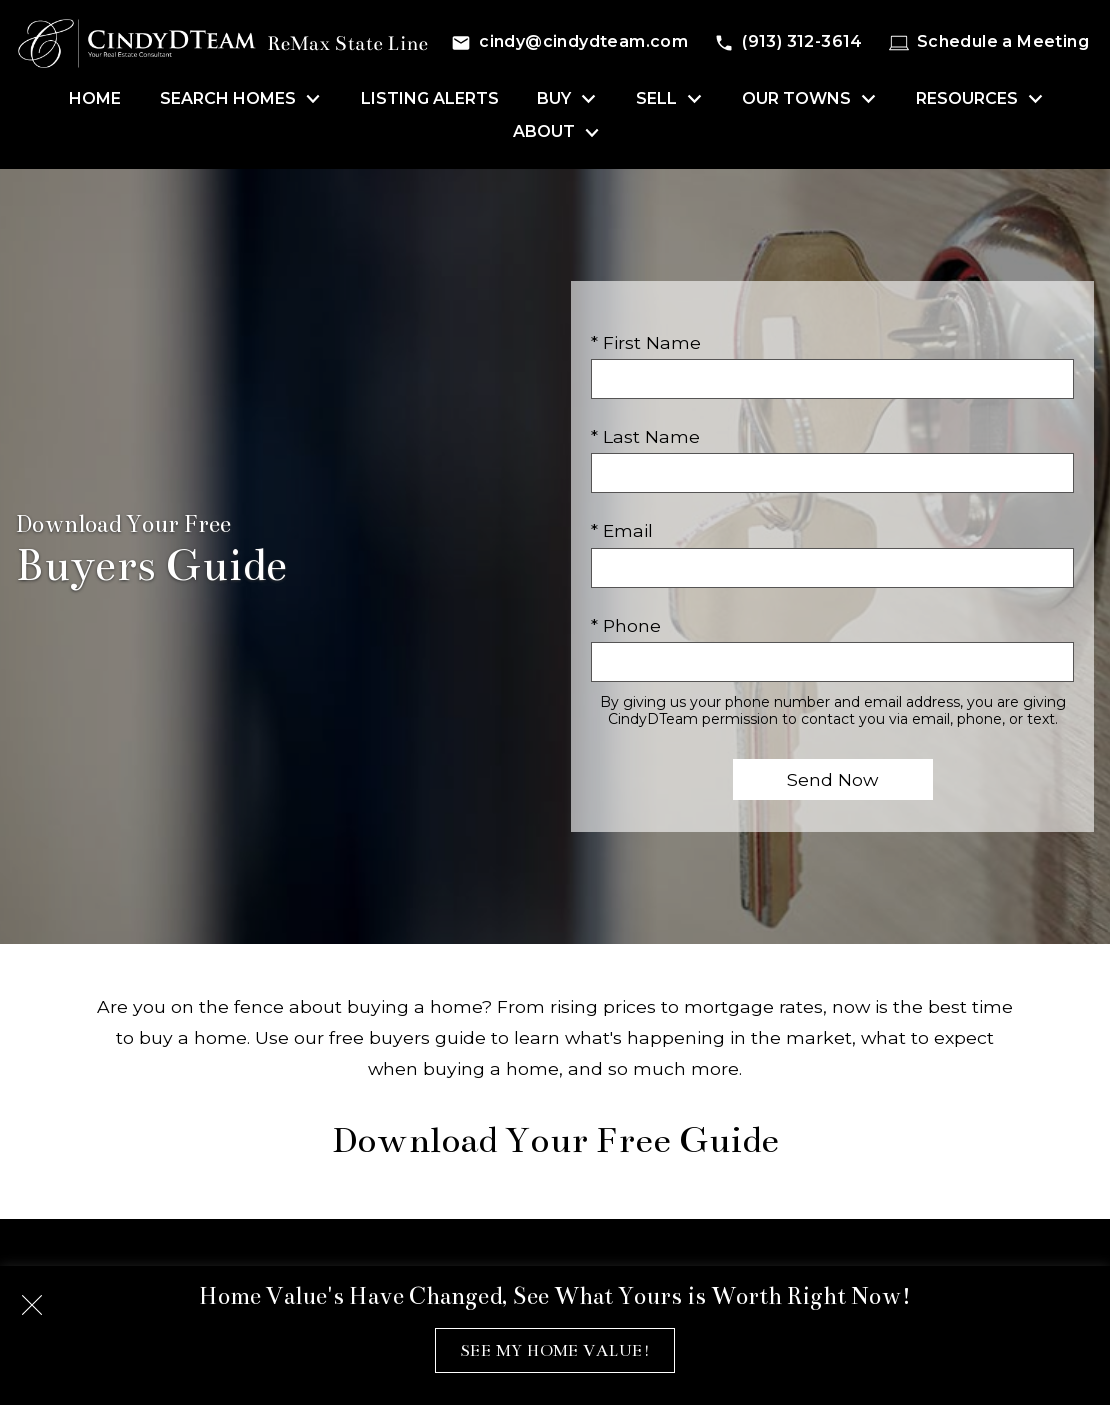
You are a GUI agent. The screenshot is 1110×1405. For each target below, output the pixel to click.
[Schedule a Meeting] (989, 43)
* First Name (646, 342)
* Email (622, 530)
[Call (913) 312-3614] (788, 43)
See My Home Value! (555, 1350)
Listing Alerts (430, 99)
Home (95, 99)
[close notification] (32, 1298)
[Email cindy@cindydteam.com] (569, 43)
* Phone (626, 625)
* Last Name (645, 436)
